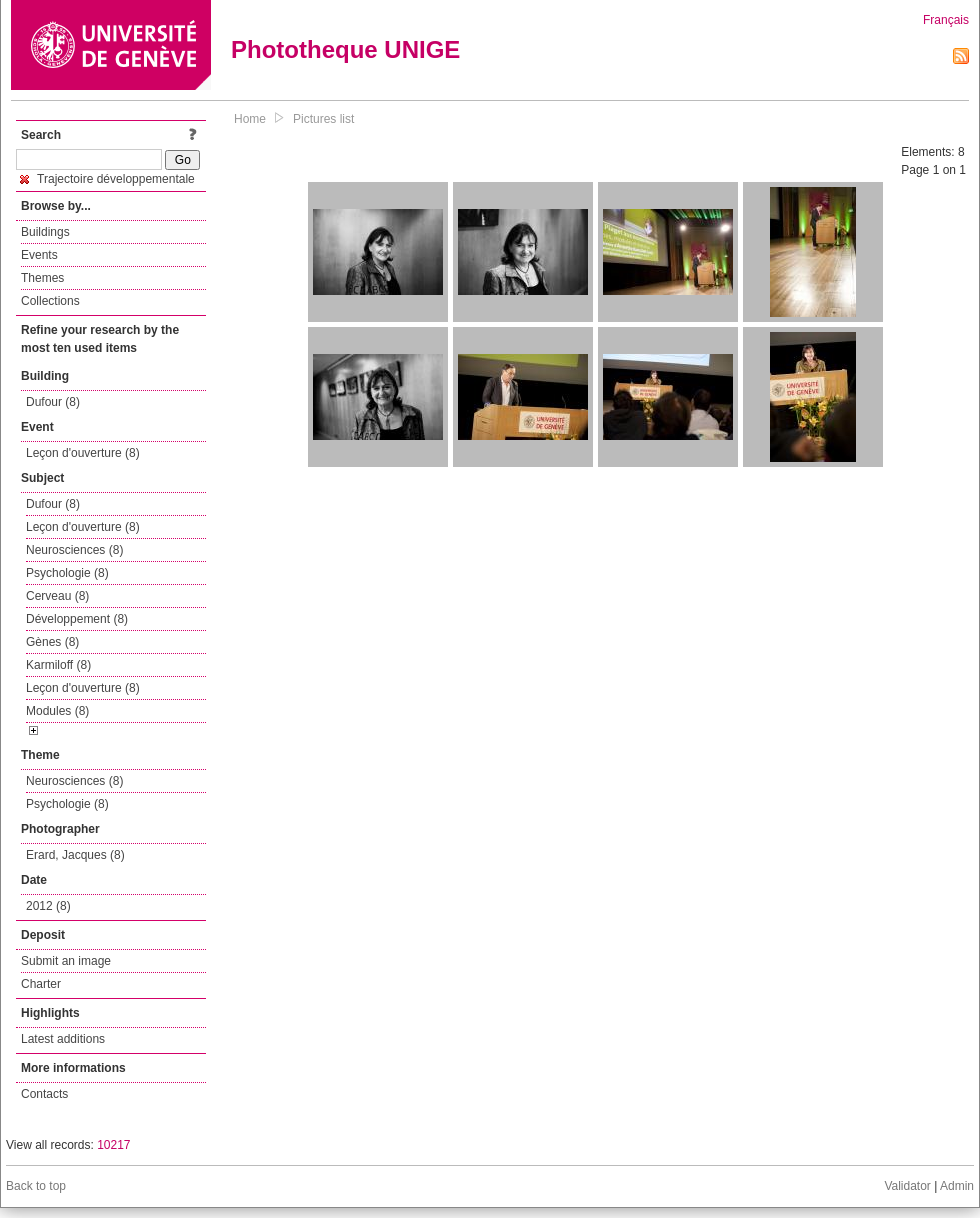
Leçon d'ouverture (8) (83, 453)
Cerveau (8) (57, 596)
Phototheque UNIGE (345, 49)
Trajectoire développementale (107, 179)
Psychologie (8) (67, 573)
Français (946, 20)
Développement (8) (77, 619)
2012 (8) (48, 906)
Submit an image (66, 961)
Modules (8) (57, 711)
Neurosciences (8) (74, 550)
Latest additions (63, 1039)
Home (250, 119)
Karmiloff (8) (58, 665)
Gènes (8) (52, 642)
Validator (907, 1186)
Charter (41, 984)
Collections (50, 301)
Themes (42, 278)
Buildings (45, 232)
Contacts (44, 1094)
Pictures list (323, 119)
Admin (957, 1186)
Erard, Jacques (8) (75, 855)
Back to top (36, 1186)
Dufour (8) (53, 402)
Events (39, 255)
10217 (113, 1145)
